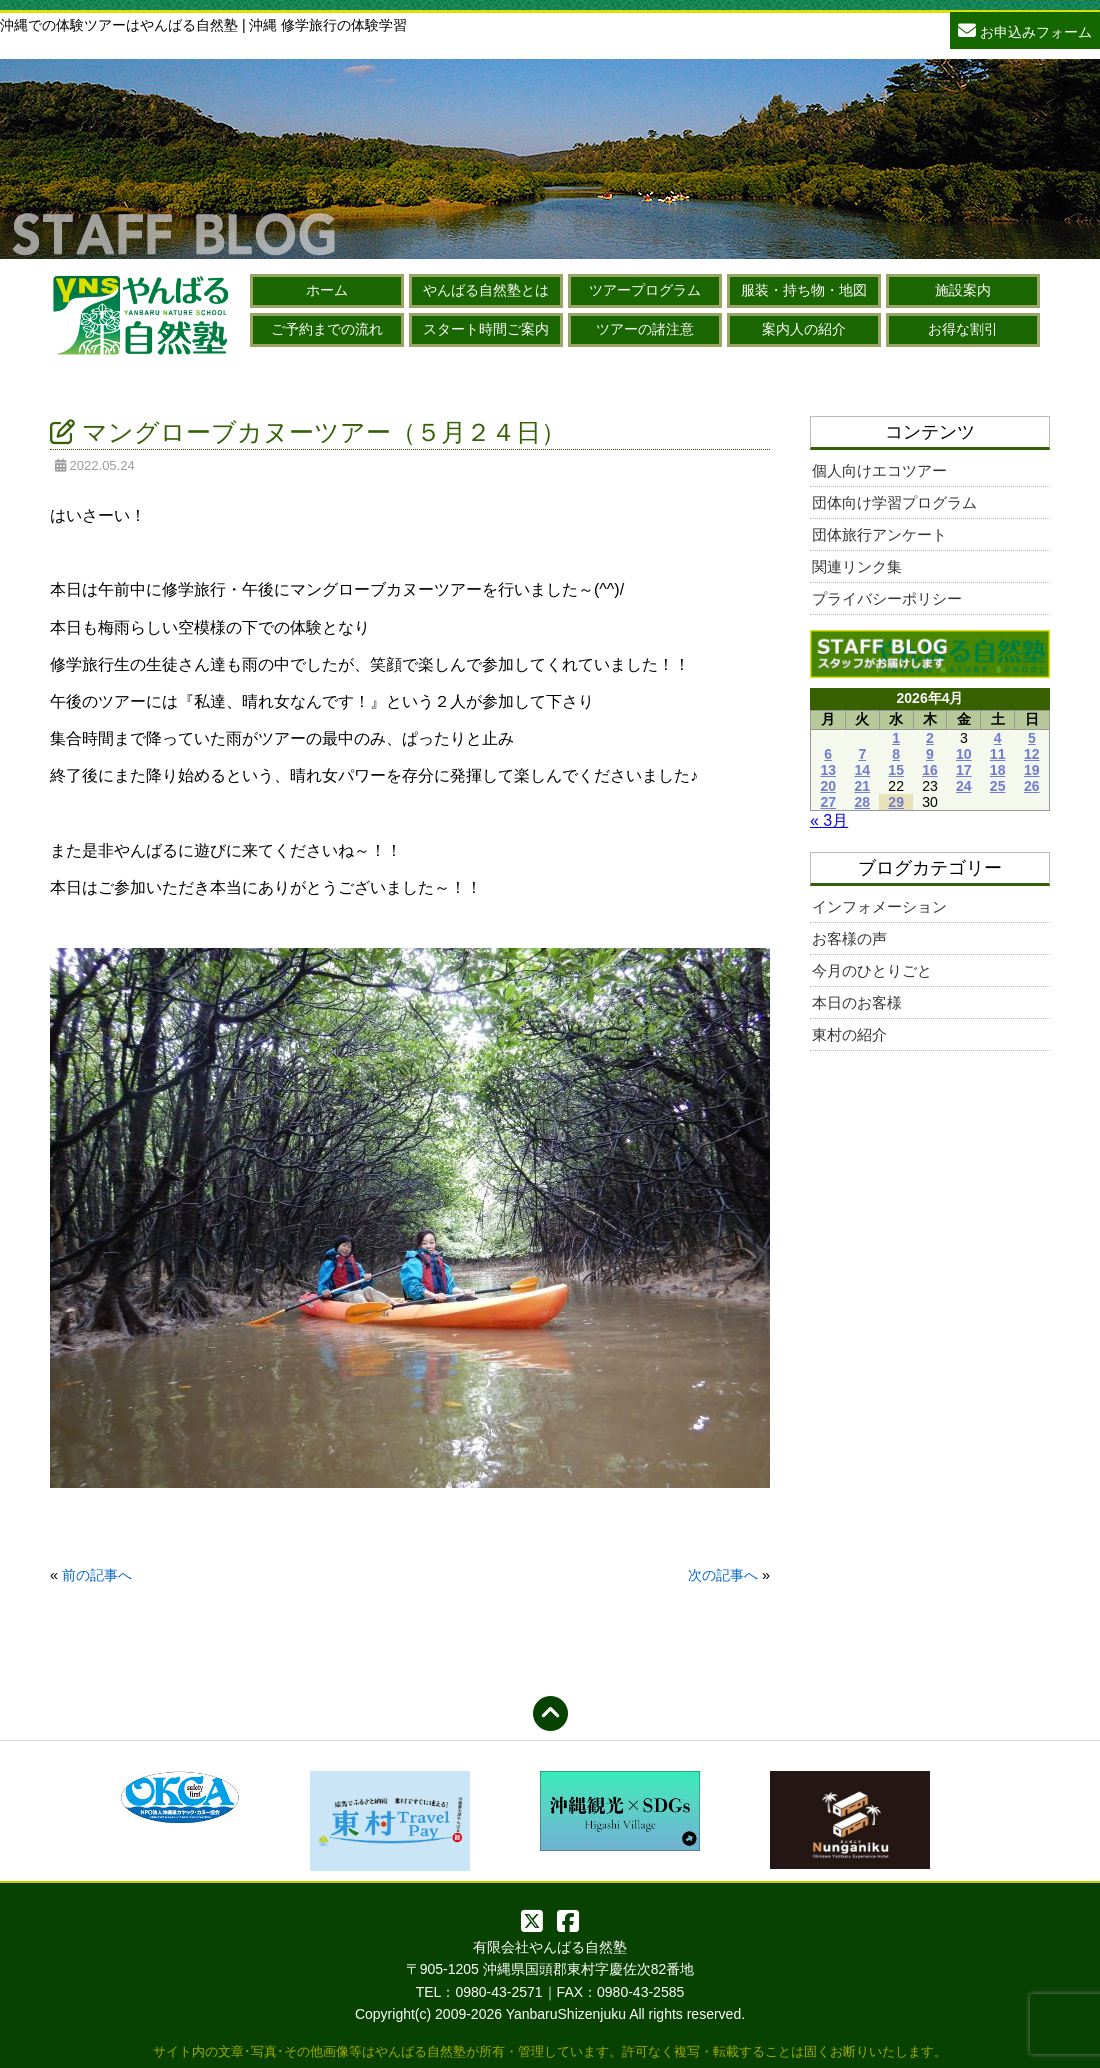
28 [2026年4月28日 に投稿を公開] (863, 802)
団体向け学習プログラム (894, 502)
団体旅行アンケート (879, 534)
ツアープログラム (645, 290)
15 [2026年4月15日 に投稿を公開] (896, 770)
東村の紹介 (849, 1034)
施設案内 (963, 290)
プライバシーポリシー (887, 598)
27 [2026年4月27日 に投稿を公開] (828, 802)
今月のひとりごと (872, 970)
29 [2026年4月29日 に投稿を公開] (896, 802)
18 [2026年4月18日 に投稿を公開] (998, 770)
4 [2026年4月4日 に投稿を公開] (998, 738)
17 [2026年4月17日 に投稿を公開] (964, 770)
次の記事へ (723, 1575)
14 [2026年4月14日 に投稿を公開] (863, 770)
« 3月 (829, 820)
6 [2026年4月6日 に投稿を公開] (828, 754)
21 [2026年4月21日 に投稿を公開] (863, 786)
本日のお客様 (857, 1002)
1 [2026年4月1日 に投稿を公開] (896, 738)
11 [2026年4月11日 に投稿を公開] (998, 754)
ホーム (327, 290)
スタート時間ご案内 (486, 329)
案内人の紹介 (804, 329)
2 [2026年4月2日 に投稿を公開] (930, 738)
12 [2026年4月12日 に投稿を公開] (1032, 754)
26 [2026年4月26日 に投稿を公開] (1032, 786)
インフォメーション (879, 906)
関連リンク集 (857, 566)
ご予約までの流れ (327, 329)
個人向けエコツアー (879, 470)
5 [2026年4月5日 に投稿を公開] (1032, 738)
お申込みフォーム (1025, 29)
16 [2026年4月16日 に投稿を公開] (930, 770)
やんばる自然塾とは (486, 290)
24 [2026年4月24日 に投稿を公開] (964, 786)
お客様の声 (849, 938)
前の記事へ (97, 1575)
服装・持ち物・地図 (804, 290)
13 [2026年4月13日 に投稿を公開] (828, 770)
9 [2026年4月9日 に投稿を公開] (930, 754)
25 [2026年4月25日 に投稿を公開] (998, 786)
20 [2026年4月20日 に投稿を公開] (828, 786)
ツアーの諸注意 (645, 329)
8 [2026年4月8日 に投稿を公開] (896, 754)
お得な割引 (963, 329)
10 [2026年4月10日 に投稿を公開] (964, 754)
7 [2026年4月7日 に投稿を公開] (862, 754)
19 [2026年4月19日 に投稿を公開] (1032, 770)
